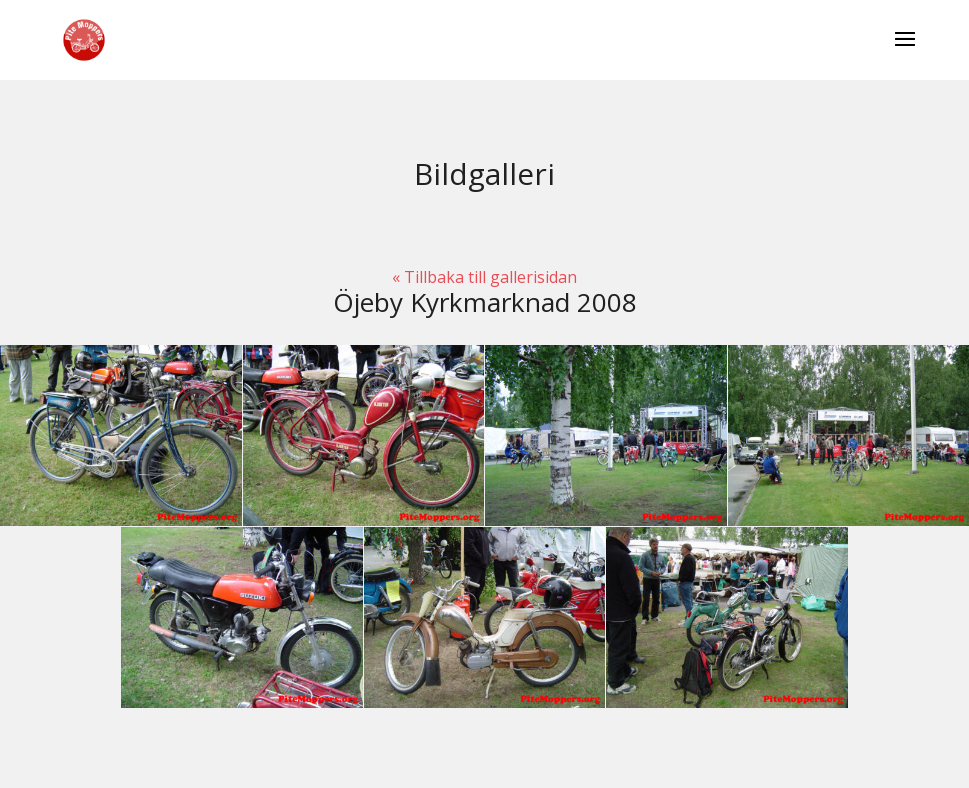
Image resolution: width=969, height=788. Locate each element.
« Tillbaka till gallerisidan (484, 277)
